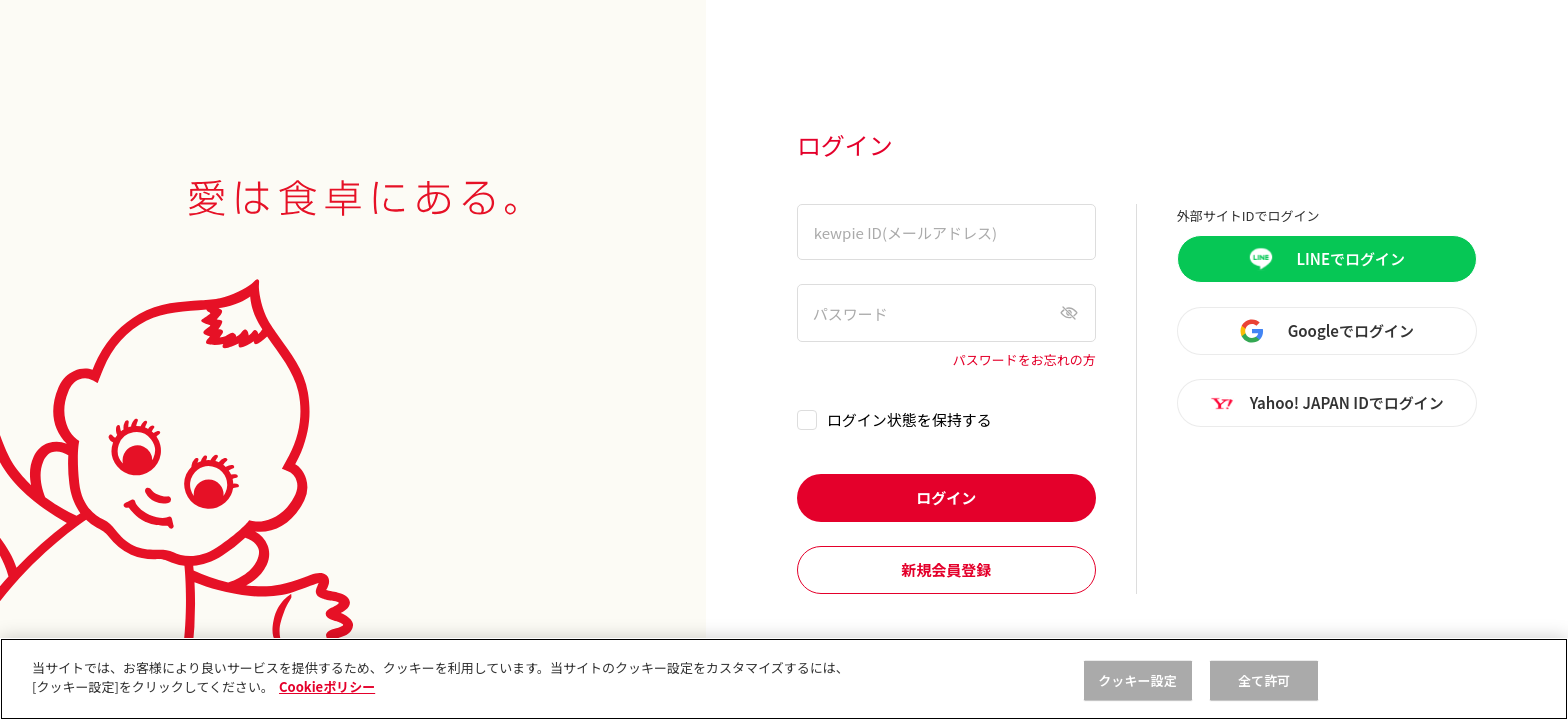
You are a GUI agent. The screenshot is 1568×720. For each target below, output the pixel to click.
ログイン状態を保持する (909, 419)
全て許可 (1264, 680)
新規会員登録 (946, 569)
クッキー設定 (1137, 680)
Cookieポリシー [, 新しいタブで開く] (327, 686)
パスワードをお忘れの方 (1024, 360)
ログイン (946, 497)
